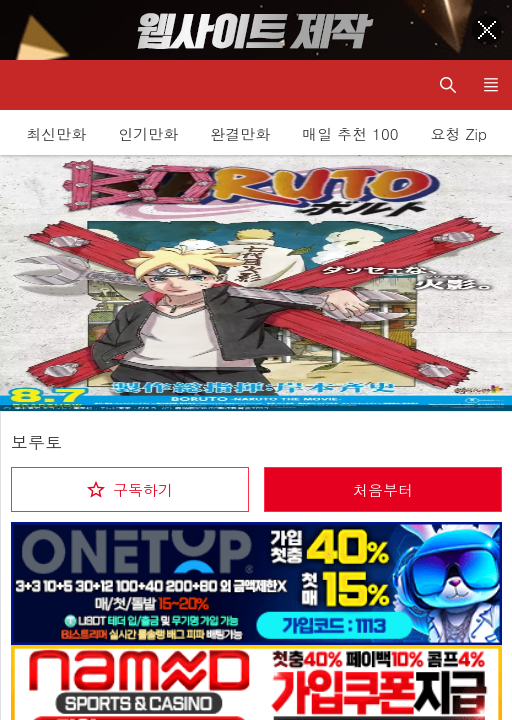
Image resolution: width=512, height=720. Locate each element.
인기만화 (148, 133)
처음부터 (383, 489)
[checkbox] (130, 489)
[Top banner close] (487, 30)
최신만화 (56, 133)
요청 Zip (459, 133)
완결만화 (240, 133)
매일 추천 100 (350, 133)
